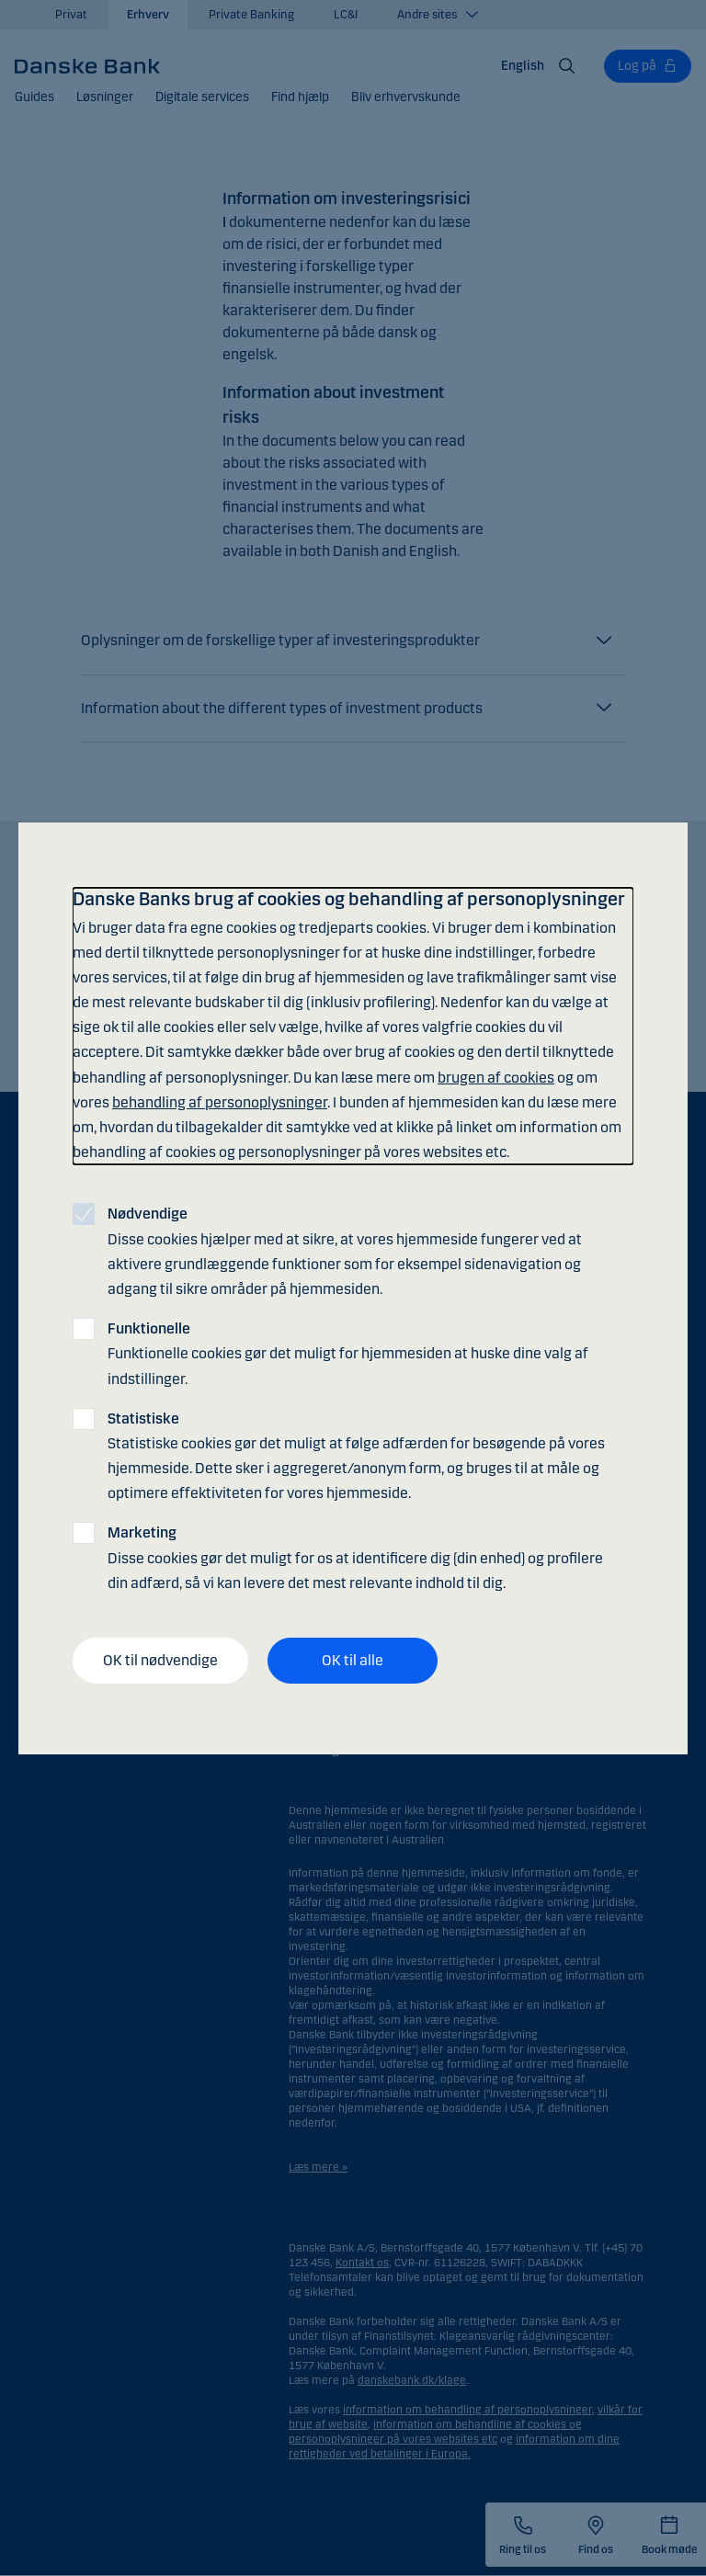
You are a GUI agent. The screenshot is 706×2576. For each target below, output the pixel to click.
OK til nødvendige (160, 1660)
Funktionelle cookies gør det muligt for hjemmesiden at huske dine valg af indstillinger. (348, 1353)
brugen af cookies (496, 1077)
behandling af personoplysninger (219, 1102)
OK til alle (352, 1660)
